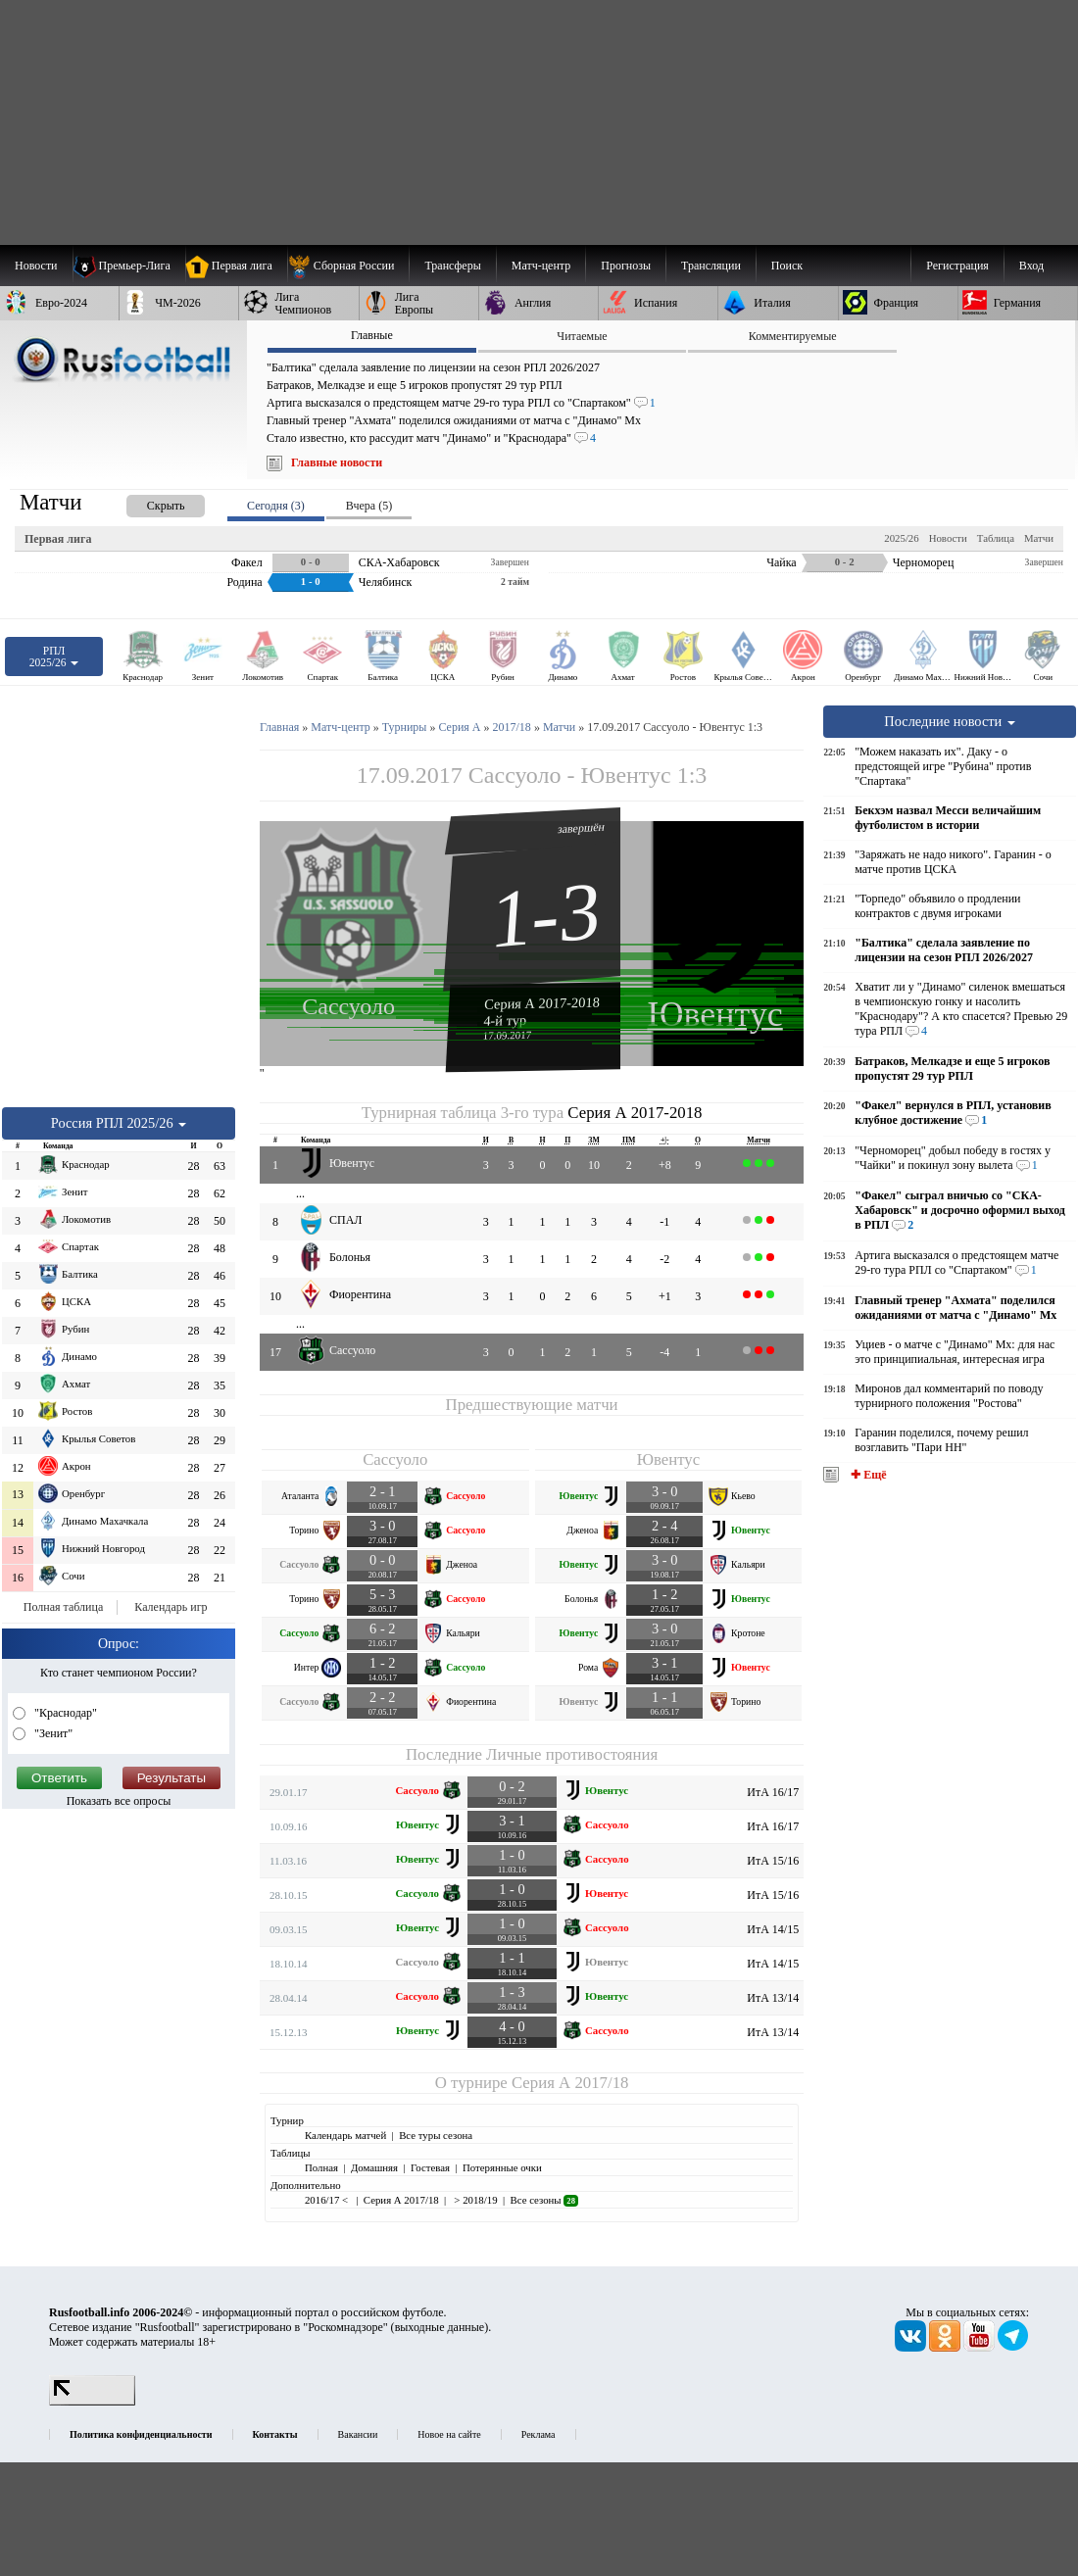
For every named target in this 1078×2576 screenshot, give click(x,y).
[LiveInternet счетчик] (92, 2401)
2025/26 (901, 538)
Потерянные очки (502, 2167)
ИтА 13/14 (773, 1998)
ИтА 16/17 (773, 1792)
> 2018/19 (475, 2200)
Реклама (538, 2434)
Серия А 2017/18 (570, 2082)
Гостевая (430, 2167)
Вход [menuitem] (1031, 265)
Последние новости (949, 721)
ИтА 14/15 (773, 1929)
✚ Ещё (867, 1475)
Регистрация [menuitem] (957, 265)
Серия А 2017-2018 (542, 1002)
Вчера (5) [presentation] (369, 505)
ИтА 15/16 (773, 1861)
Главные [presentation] (372, 335)
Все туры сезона (435, 2135)
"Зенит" (52, 1733)
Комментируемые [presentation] (793, 336)
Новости (948, 538)
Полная (321, 2167)
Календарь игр (170, 1607)
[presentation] (146, 502)
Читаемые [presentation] (582, 336)
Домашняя (374, 2167)
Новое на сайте (448, 2434)
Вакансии (358, 2434)
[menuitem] (348, 265)
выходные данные (440, 2327)
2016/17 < (328, 2200)
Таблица (995, 538)
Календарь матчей (345, 2135)
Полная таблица (63, 1607)
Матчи (1039, 538)
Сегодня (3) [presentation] (276, 505)
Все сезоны (544, 2200)
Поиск (787, 265)
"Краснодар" (64, 1713)
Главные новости (336, 462)
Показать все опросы (119, 1801)
